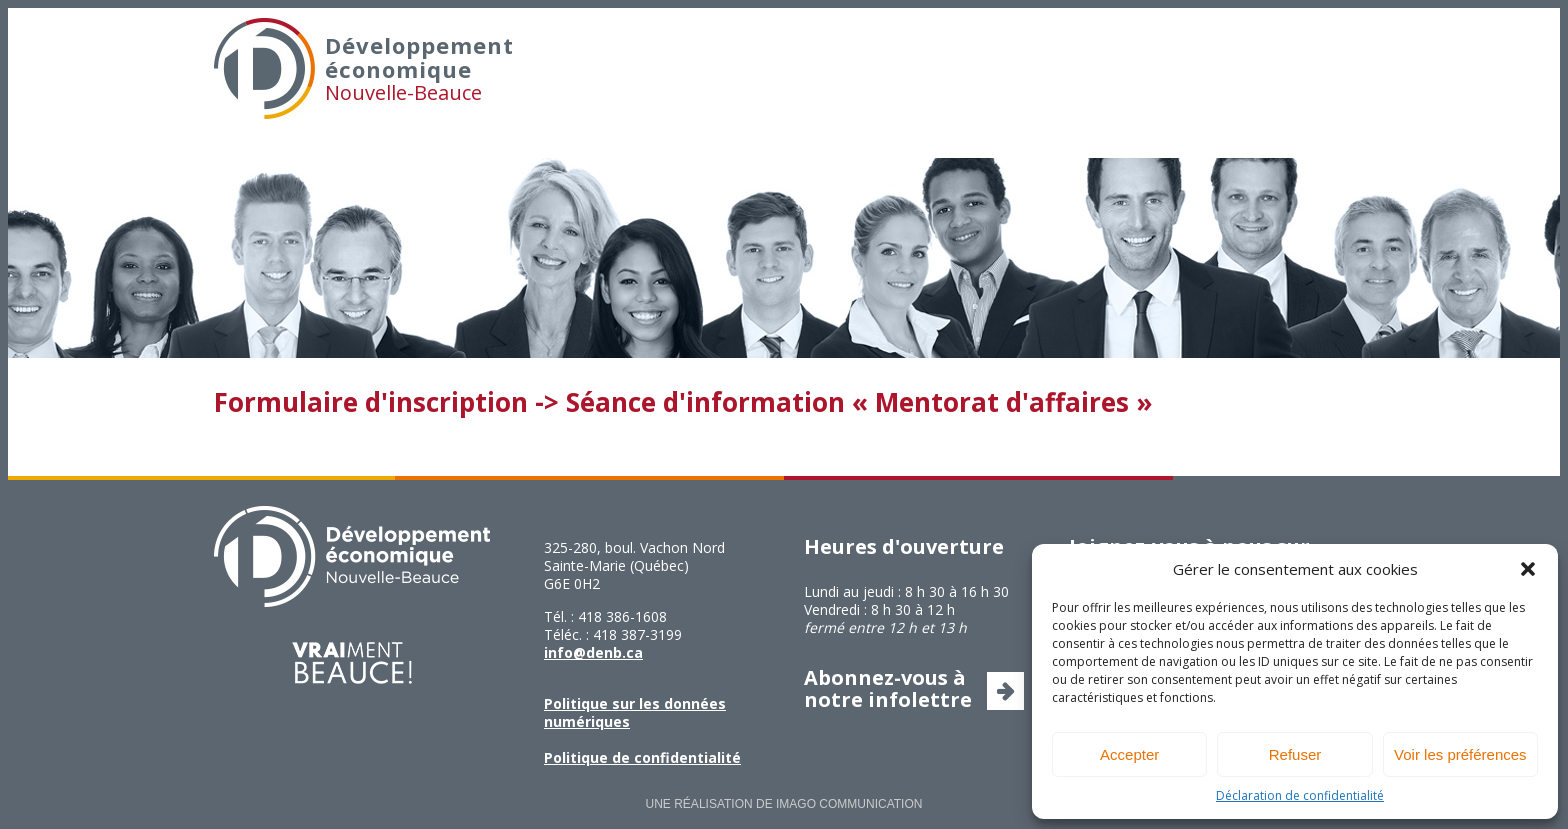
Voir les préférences (1460, 754)
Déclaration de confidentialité (1300, 795)
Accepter (1129, 754)
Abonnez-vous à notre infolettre (888, 688)
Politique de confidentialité (642, 757)
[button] (1528, 569)
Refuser (1295, 754)
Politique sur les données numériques (635, 712)
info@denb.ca (593, 652)
